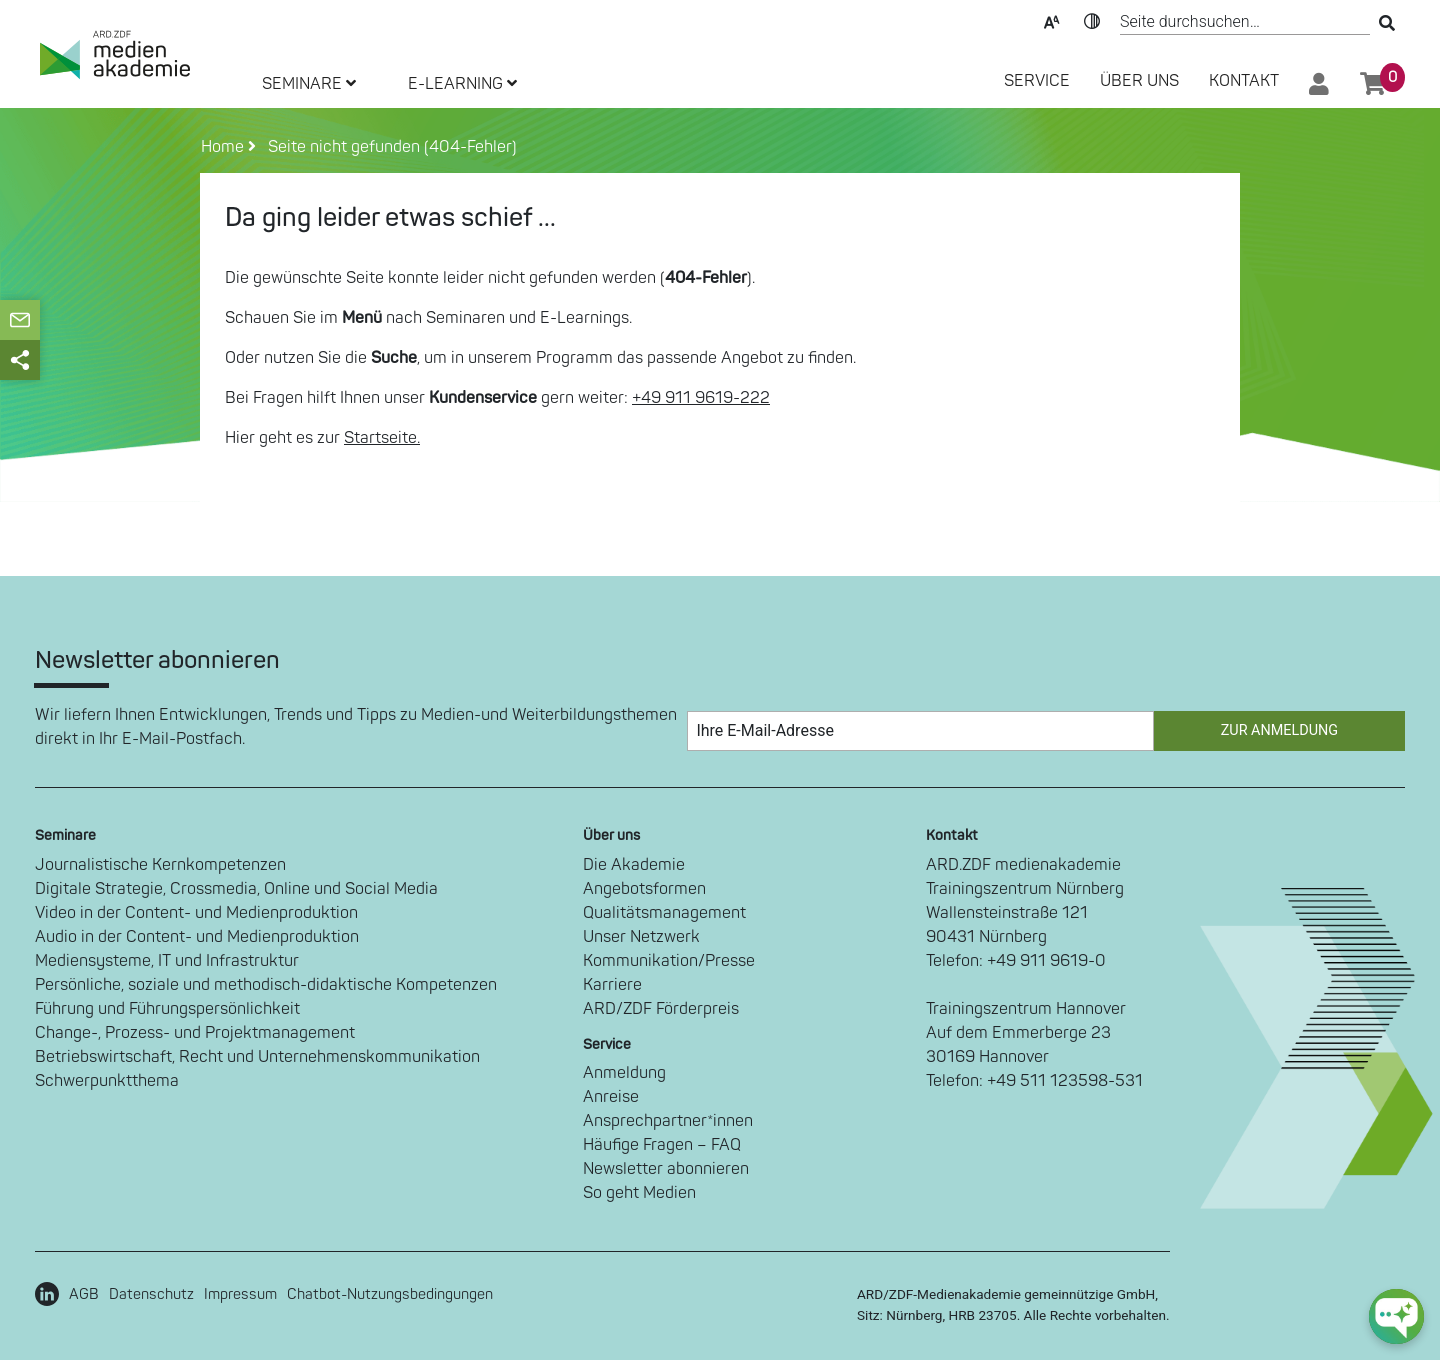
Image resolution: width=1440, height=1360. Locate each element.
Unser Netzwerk (641, 937)
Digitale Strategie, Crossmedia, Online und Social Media (236, 889)
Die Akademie (634, 865)
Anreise (611, 1097)
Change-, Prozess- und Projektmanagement (195, 1033)
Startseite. (382, 438)
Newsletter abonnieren (666, 1169)
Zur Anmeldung (1279, 730)
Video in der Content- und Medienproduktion (196, 913)
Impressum (240, 1294)
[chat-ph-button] (1396, 1316)
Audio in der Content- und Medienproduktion (197, 937)
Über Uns (1139, 81)
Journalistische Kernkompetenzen (160, 865)
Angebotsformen (644, 889)
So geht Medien (639, 1193)
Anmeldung (624, 1073)
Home (224, 147)
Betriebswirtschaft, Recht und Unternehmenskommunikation (257, 1057)
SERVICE (1037, 81)
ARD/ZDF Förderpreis (661, 1009)
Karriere (612, 985)
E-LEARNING (462, 84)
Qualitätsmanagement (664, 913)
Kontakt (1244, 81)
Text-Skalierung (1052, 20)
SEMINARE (309, 84)
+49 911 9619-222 (701, 398)
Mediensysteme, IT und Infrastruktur (167, 961)
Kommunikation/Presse (669, 961)
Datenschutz (151, 1294)
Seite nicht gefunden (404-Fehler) (388, 147)
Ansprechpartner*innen (668, 1121)
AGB (84, 1294)
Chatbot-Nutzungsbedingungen (390, 1294)
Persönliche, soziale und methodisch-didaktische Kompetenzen (266, 985)
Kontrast (1092, 20)
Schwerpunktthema (107, 1081)
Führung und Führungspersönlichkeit (167, 1009)
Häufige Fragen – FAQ (662, 1145)
